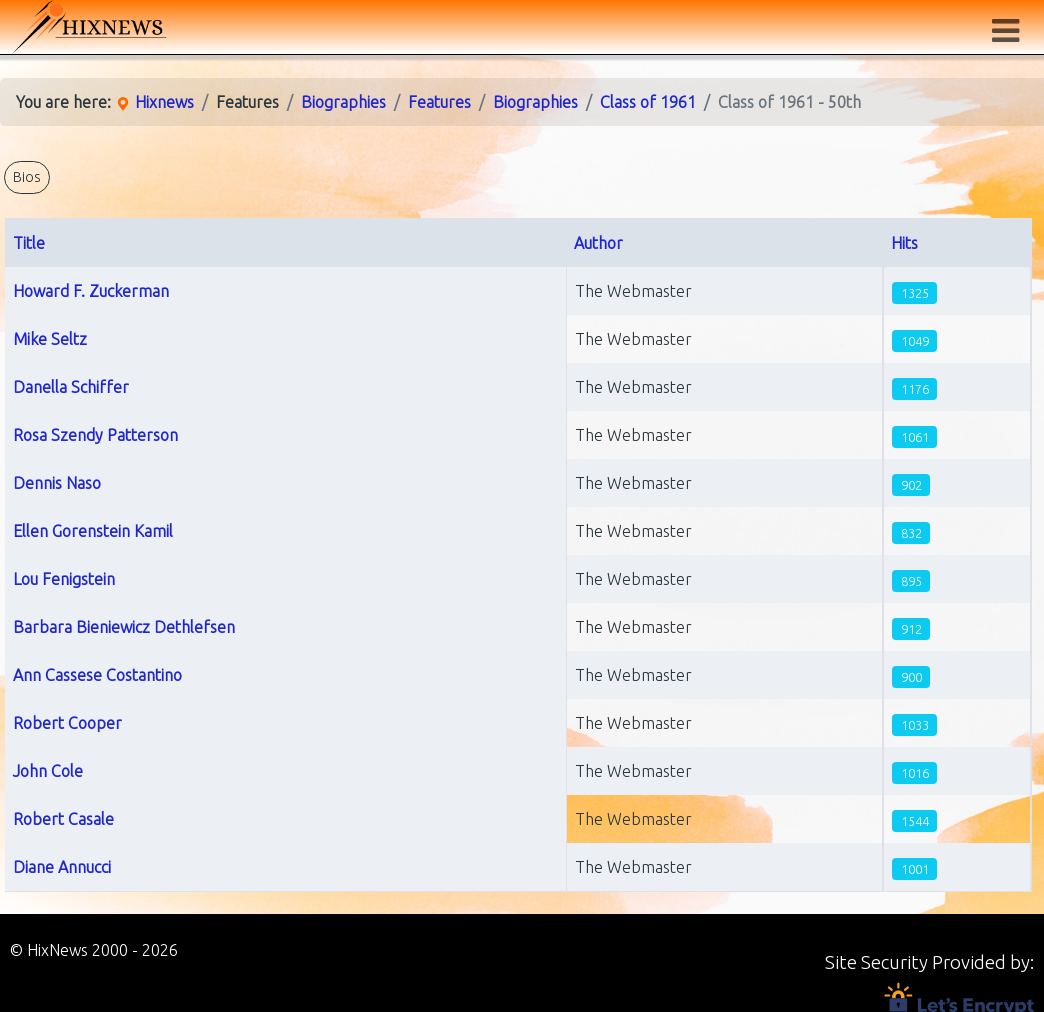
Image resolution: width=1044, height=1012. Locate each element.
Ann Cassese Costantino (97, 675)
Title (29, 243)
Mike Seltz (50, 339)
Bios (27, 177)
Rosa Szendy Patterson (95, 435)
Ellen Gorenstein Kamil (93, 531)
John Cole (48, 771)
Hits (904, 243)
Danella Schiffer (71, 387)
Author (598, 243)
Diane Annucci (62, 867)
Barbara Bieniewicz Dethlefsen (124, 627)
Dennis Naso (57, 483)
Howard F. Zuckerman (91, 291)
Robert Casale (63, 819)
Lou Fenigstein (64, 579)
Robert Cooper (67, 723)
